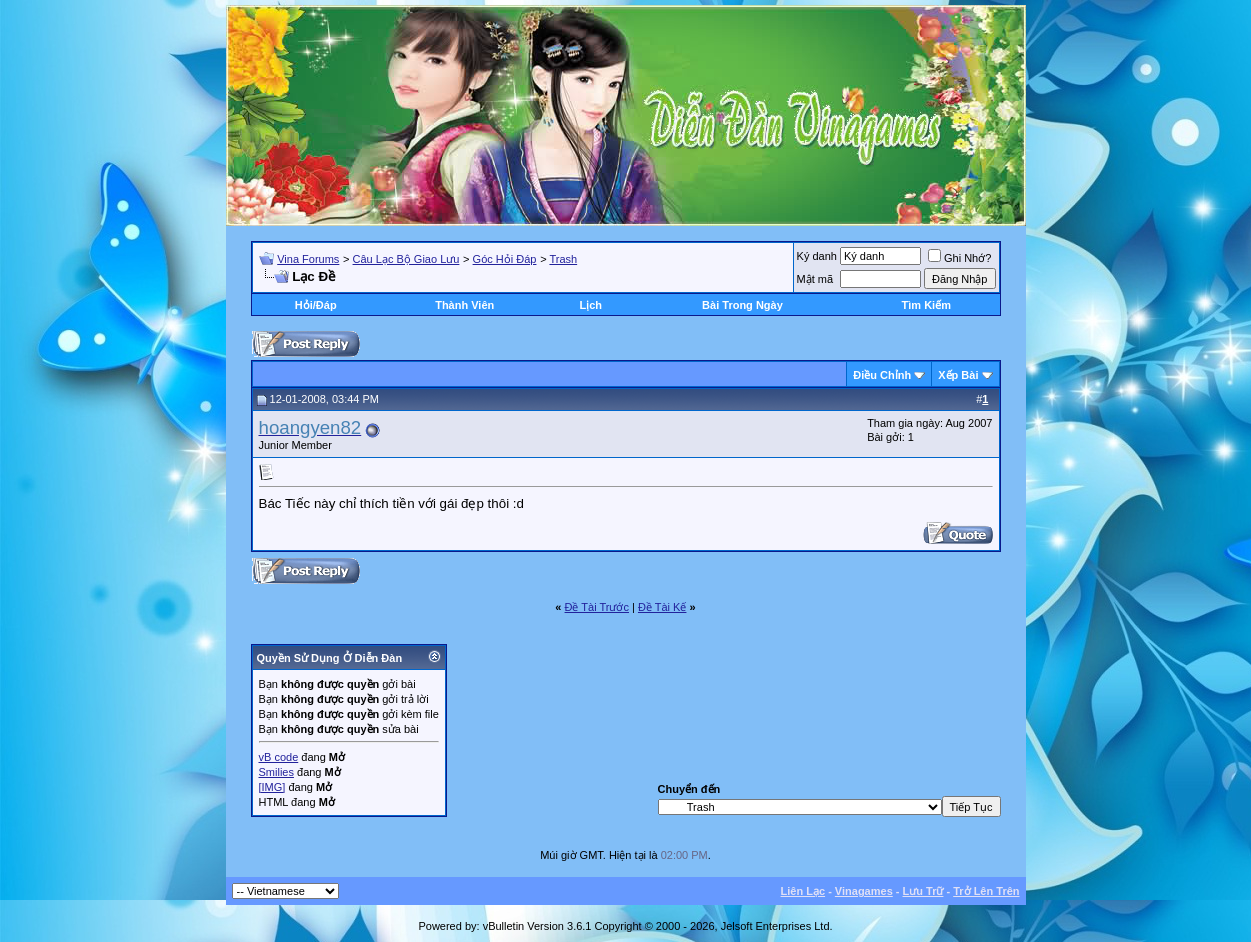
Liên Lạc (803, 891)
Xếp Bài (958, 375)
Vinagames (864, 891)
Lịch (590, 305)
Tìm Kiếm (926, 305)
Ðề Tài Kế (662, 607)
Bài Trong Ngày (742, 305)
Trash (563, 259)
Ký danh (817, 256)
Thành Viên (464, 305)
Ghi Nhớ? (959, 258)
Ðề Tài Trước (597, 607)
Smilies (276, 772)
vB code (279, 757)
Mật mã (815, 279)
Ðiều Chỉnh (882, 375)
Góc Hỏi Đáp (505, 259)
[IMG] (272, 787)
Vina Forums (308, 259)
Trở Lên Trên (986, 891)
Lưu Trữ (923, 891)
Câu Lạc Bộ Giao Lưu (406, 259)
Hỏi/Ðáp (316, 305)
